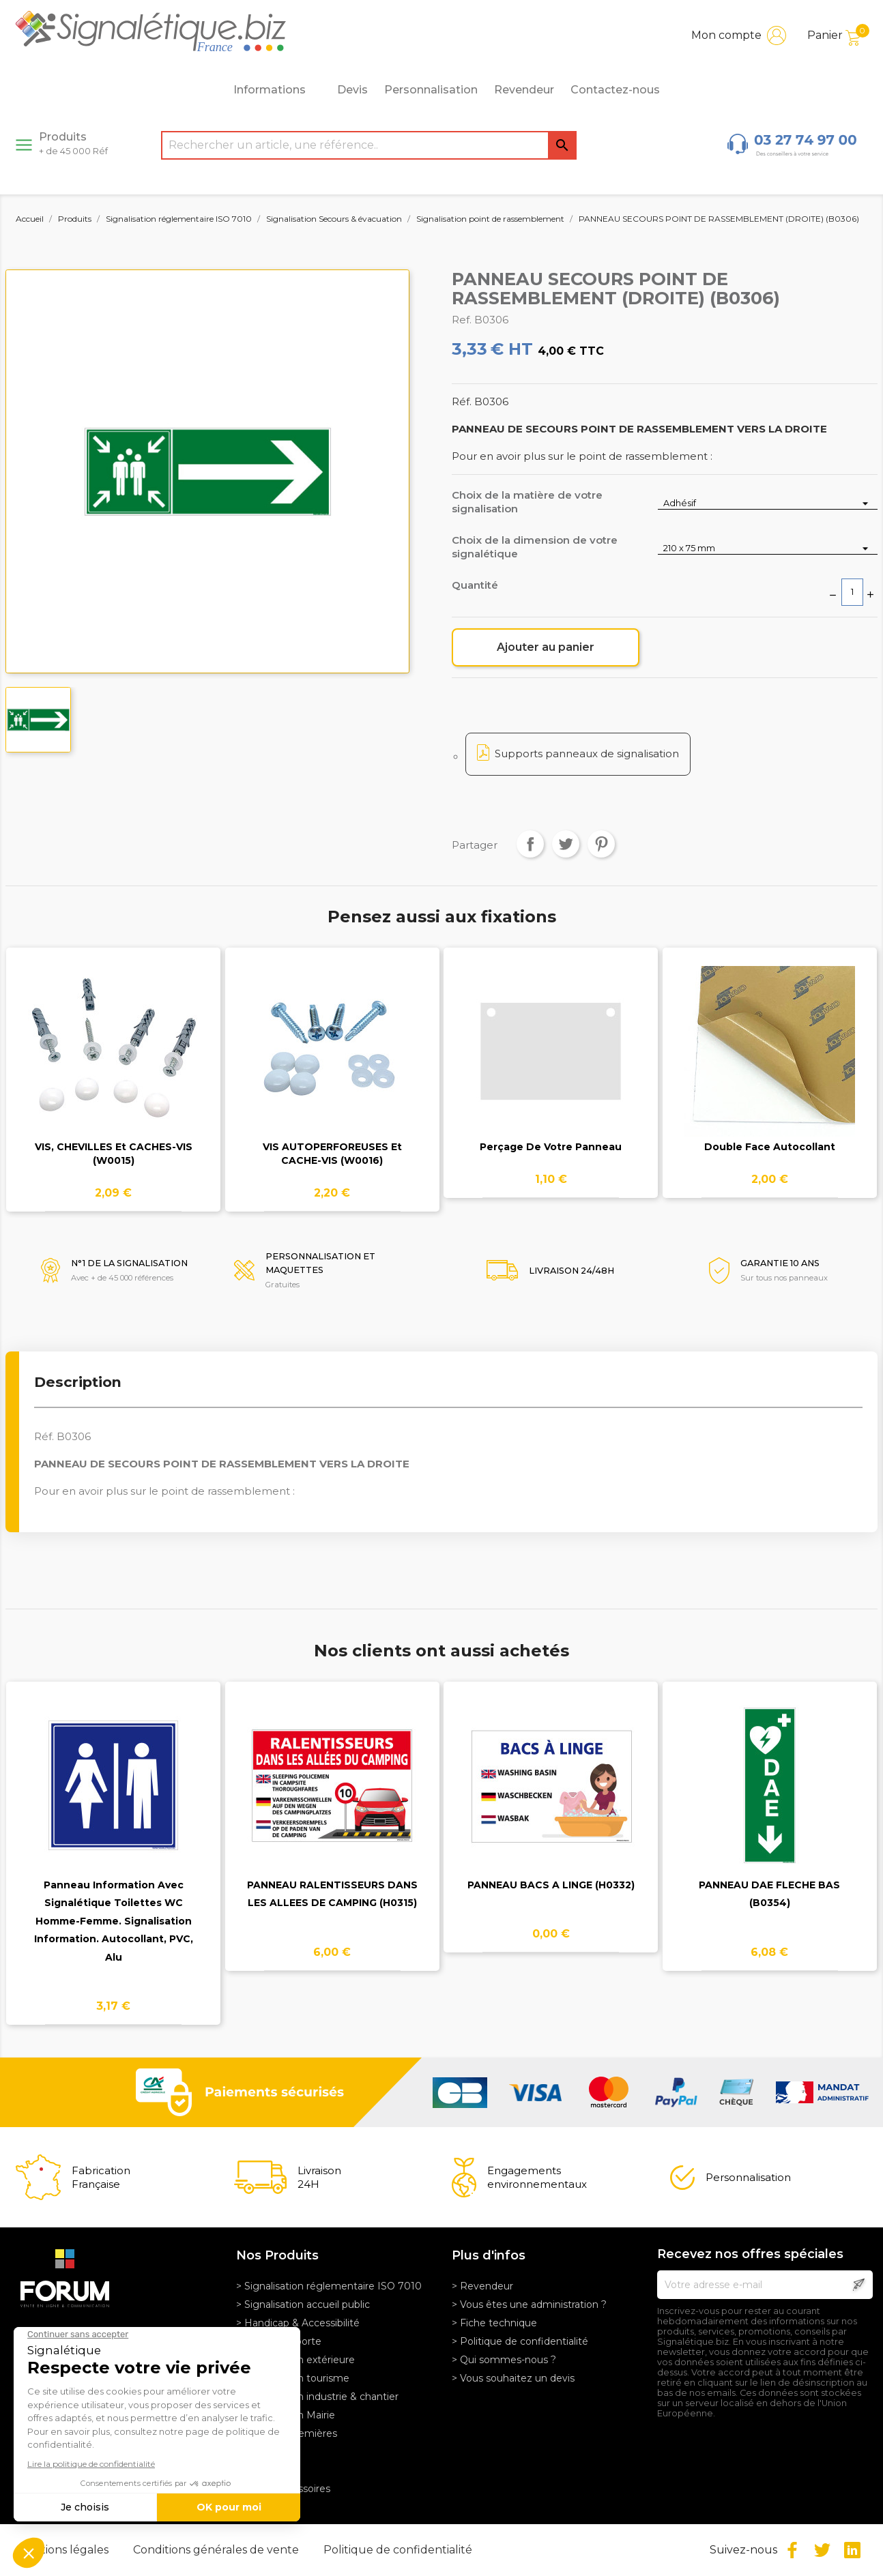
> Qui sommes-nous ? (504, 2360)
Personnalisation (431, 89)
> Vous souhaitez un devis (513, 2378)
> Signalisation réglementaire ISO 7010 (329, 2286)
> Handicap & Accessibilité (298, 2323)
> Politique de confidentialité (520, 2341)
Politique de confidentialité (397, 2549)
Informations (277, 90)
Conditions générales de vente (217, 2549)
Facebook (792, 2550)
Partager (530, 844)
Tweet (565, 844)
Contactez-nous (615, 89)
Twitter (822, 2550)
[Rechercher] (369, 145)
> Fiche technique (494, 2323)
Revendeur (524, 89)
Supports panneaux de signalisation (587, 753)
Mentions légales (63, 2549)
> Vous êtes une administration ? (529, 2304)
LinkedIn (852, 2550)
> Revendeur (482, 2286)
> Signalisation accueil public (303, 2304)
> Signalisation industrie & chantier (317, 2396)
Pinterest (601, 844)
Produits (73, 143)
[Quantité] (852, 592)
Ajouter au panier (545, 647)
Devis (352, 89)
